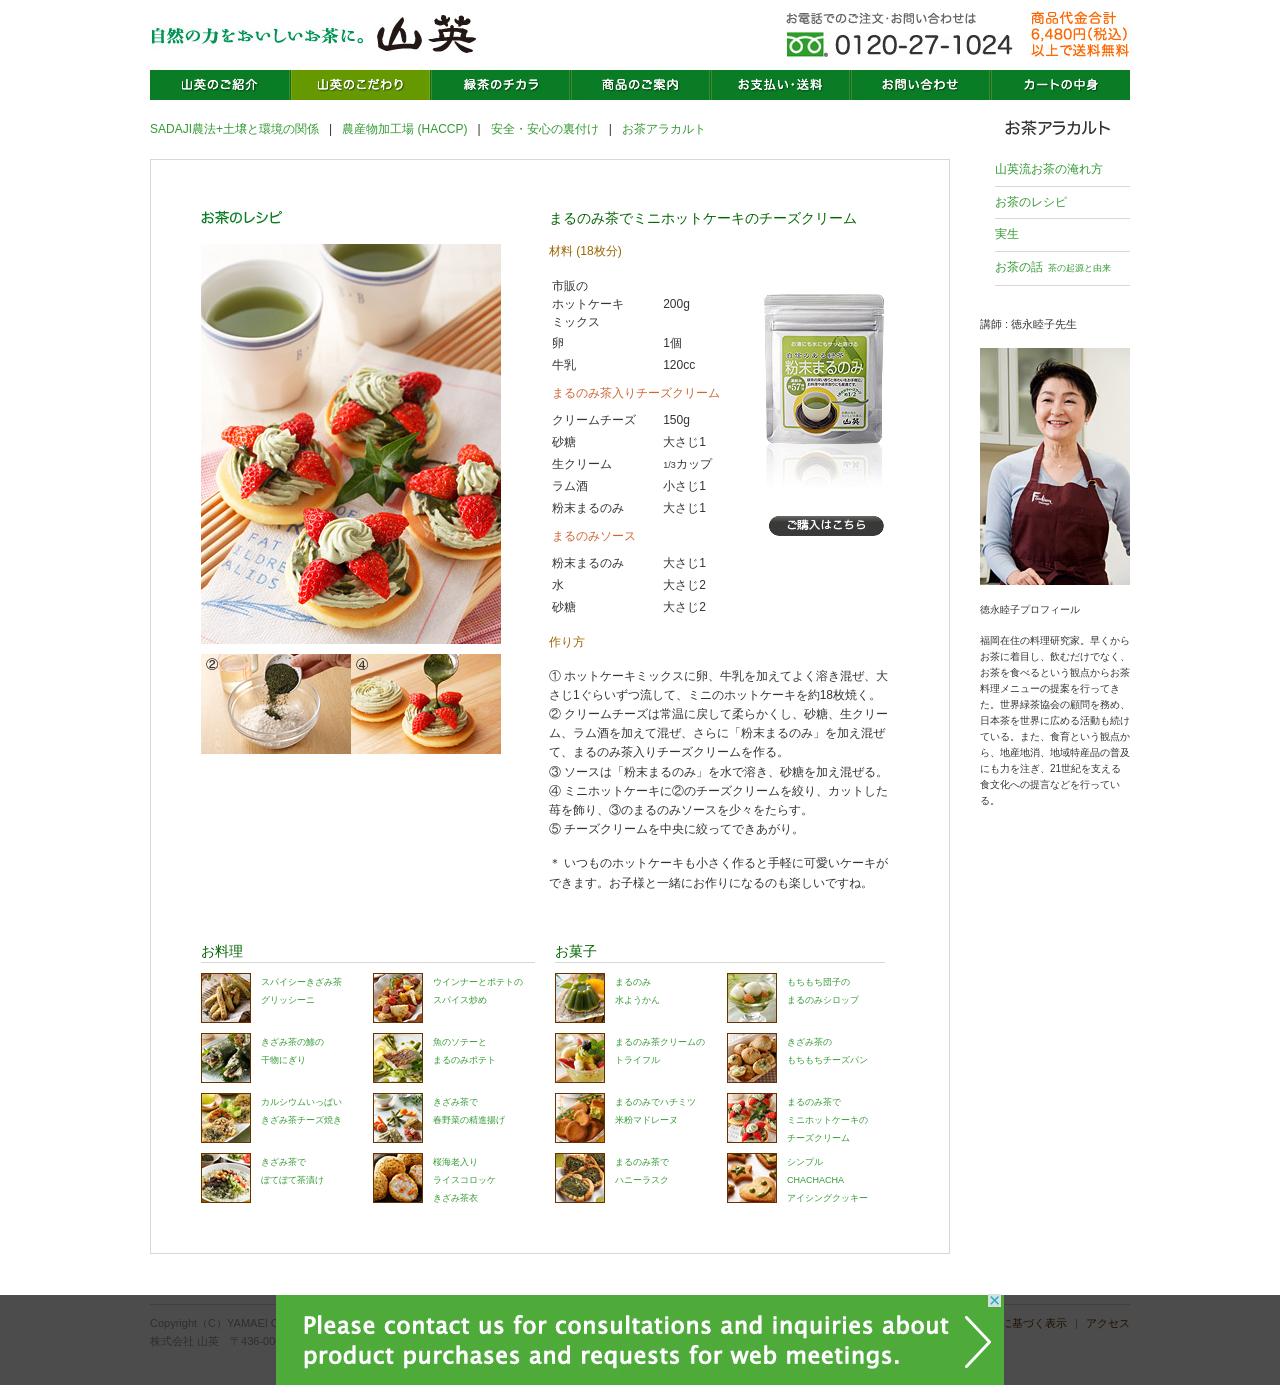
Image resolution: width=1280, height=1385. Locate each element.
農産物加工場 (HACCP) (404, 129)
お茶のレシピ (1031, 202)
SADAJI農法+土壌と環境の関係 (234, 129)
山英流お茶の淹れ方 (1049, 169)
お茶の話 (1053, 267)
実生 (1007, 234)
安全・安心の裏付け (545, 129)
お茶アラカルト (664, 129)
